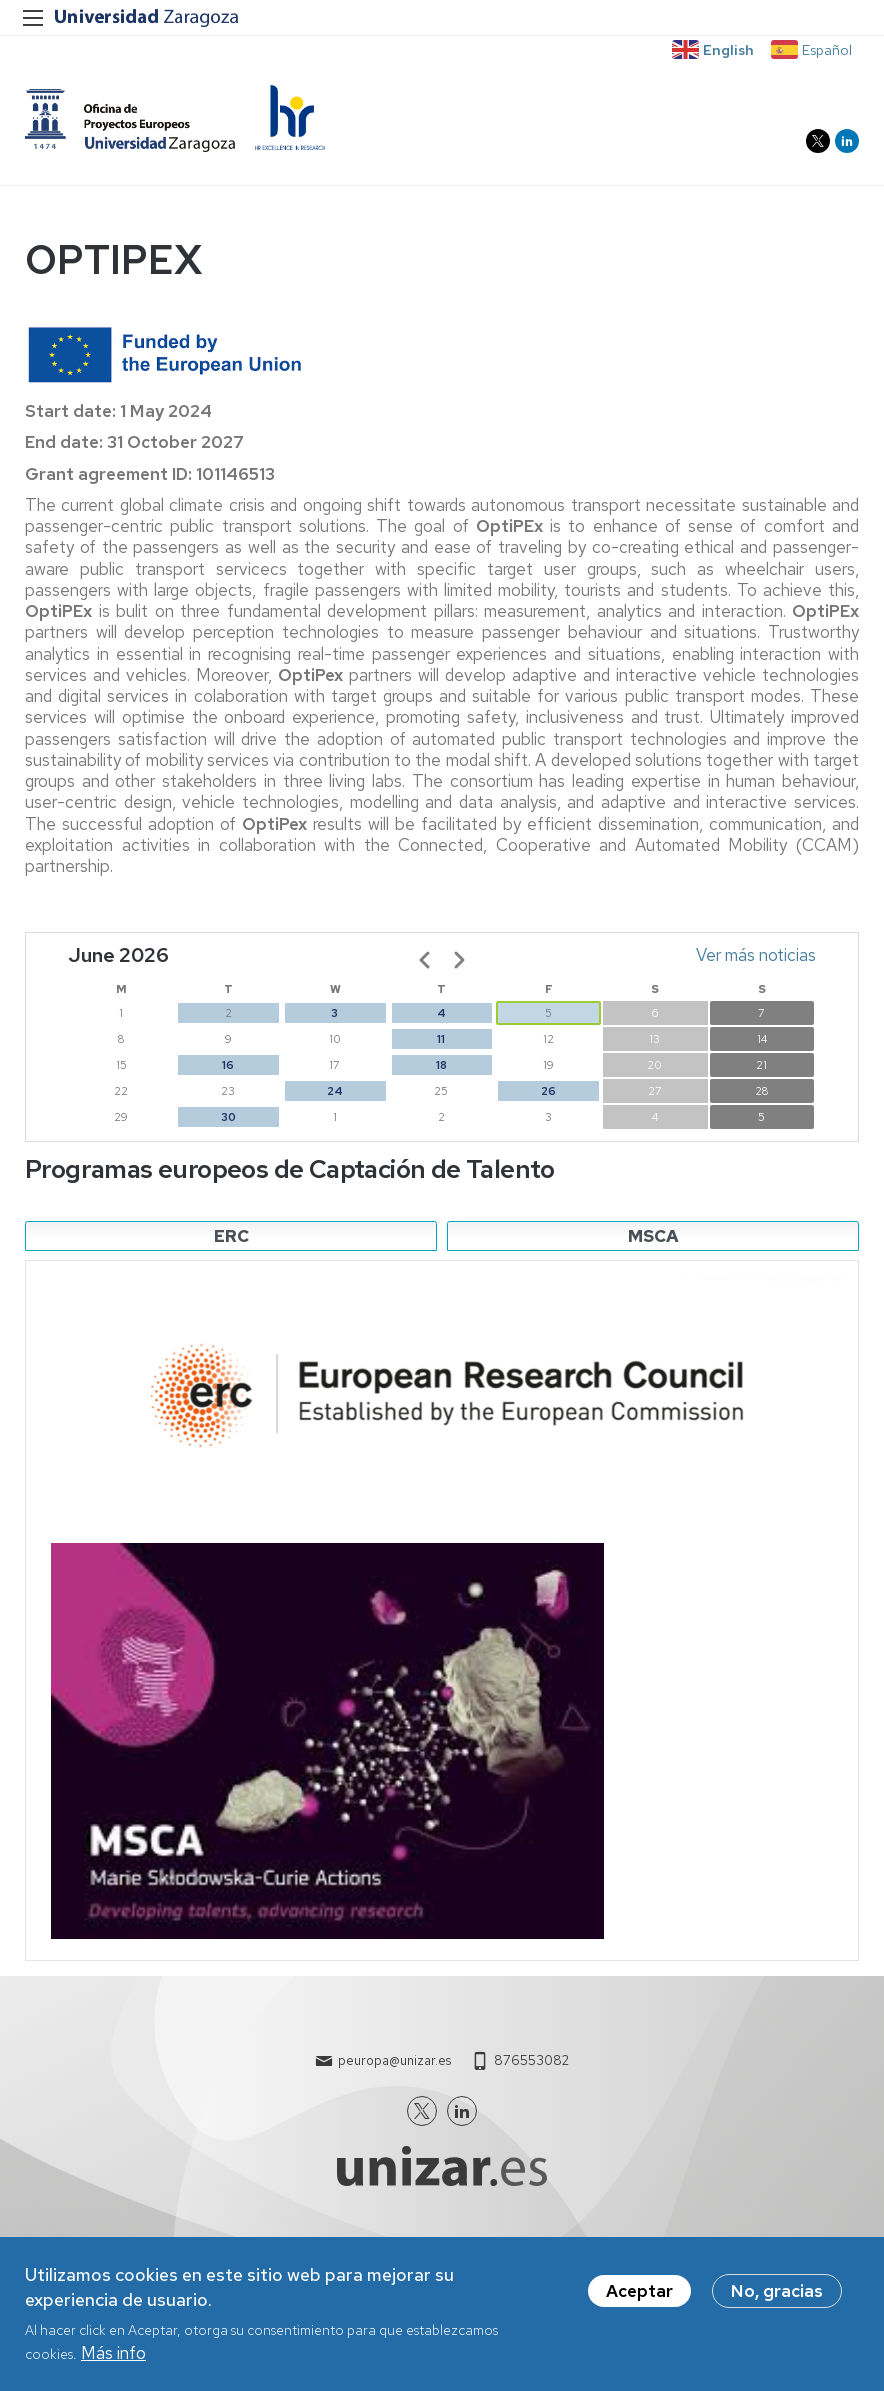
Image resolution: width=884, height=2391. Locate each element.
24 (335, 1095)
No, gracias (777, 2291)
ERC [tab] (231, 1240)
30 (228, 1121)
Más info (113, 2353)
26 (548, 1095)
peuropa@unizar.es (394, 2063)
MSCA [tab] (653, 1240)
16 (228, 1069)
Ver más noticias (756, 959)
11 (441, 1043)
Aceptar (639, 2291)
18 (441, 1069)
